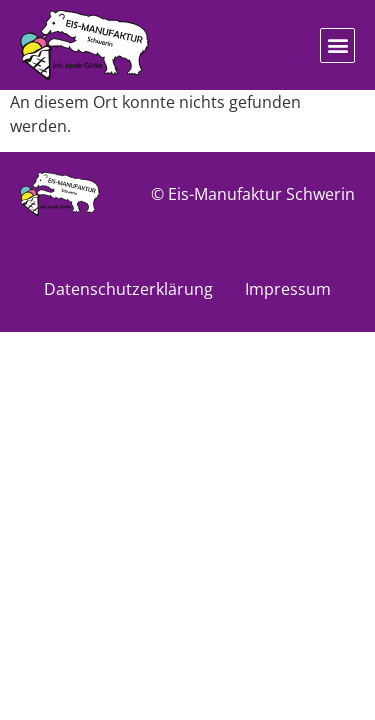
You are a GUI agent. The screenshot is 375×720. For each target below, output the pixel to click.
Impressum (288, 289)
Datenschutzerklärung (128, 289)
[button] (337, 45)
